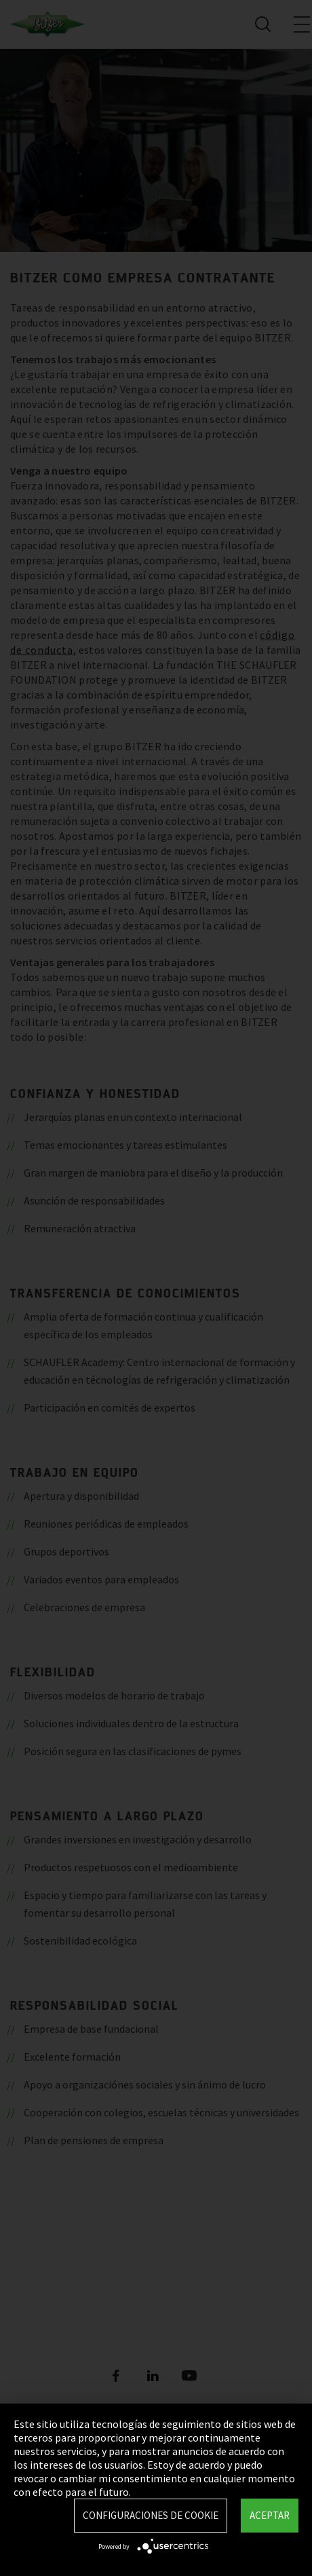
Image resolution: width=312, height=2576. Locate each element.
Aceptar (270, 2515)
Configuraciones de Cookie (150, 2515)
